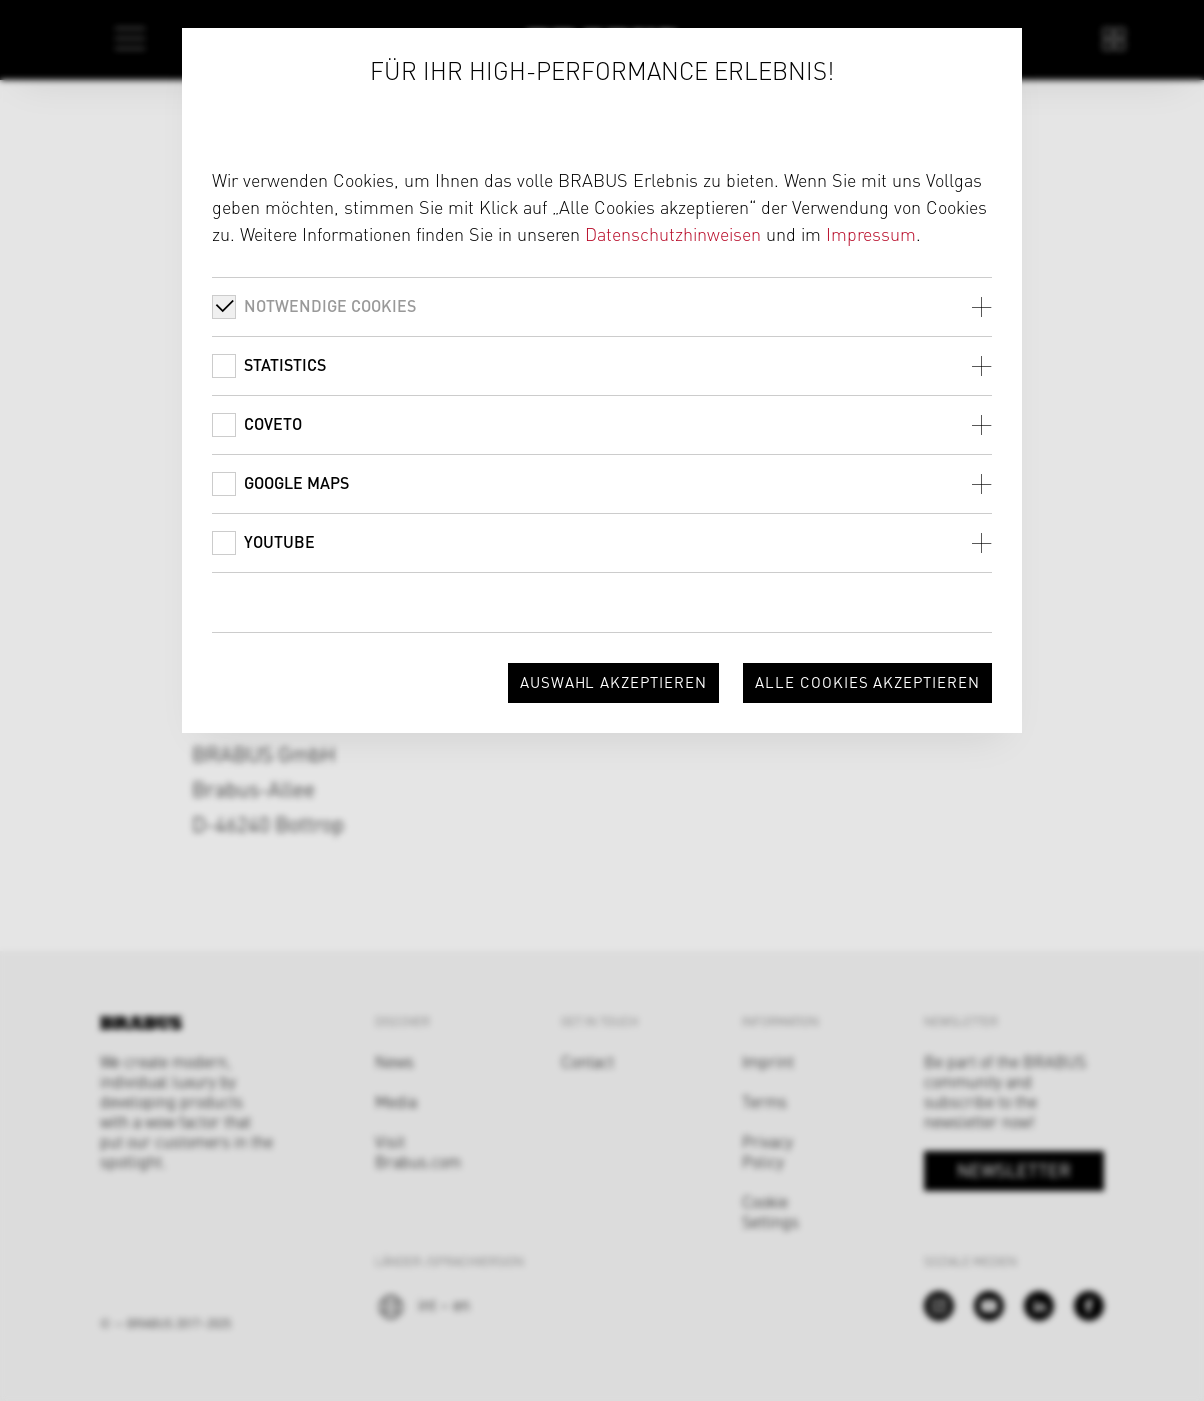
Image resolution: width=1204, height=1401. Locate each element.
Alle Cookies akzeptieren (867, 681)
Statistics (285, 364)
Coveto (273, 423)
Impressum (871, 233)
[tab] (602, 306)
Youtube (279, 541)
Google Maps (296, 482)
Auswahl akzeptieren (613, 681)
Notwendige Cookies (330, 305)
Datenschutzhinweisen (673, 233)
